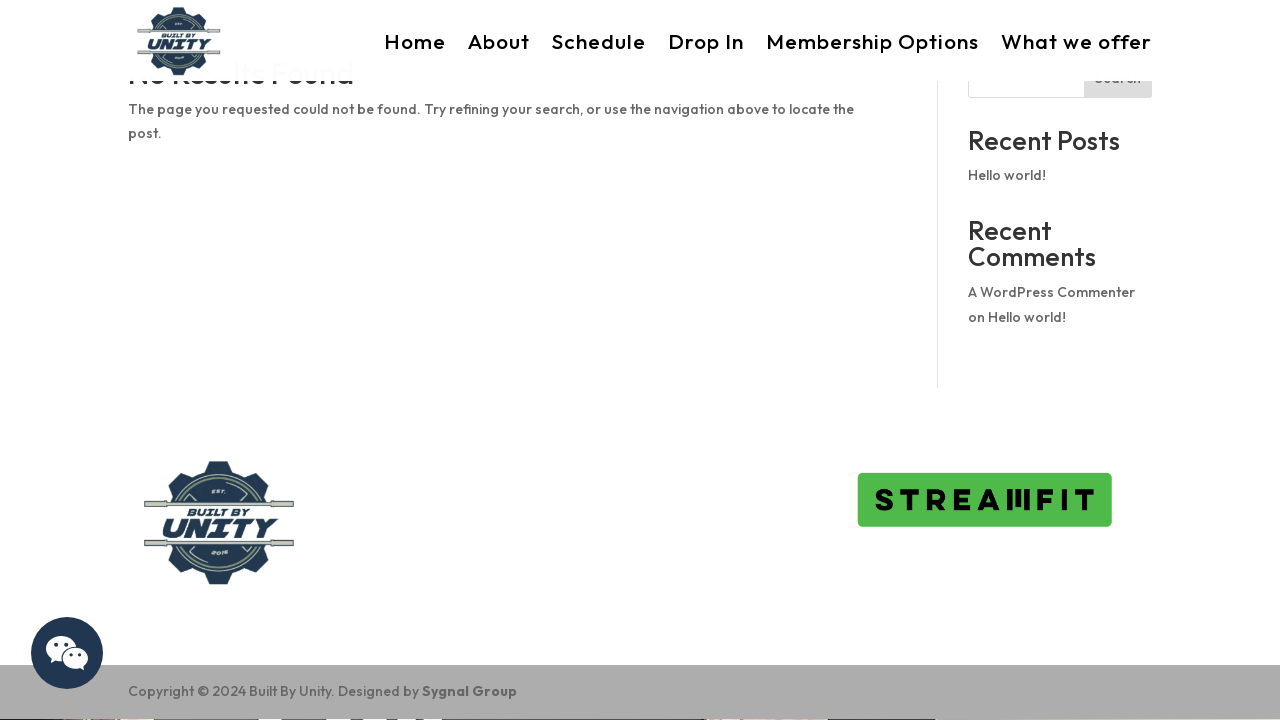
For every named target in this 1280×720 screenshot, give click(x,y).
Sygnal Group (469, 691)
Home (415, 41)
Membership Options (872, 41)
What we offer (1076, 41)
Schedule (599, 41)
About (499, 41)
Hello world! (1007, 175)
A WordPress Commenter (1051, 292)
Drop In (706, 41)
